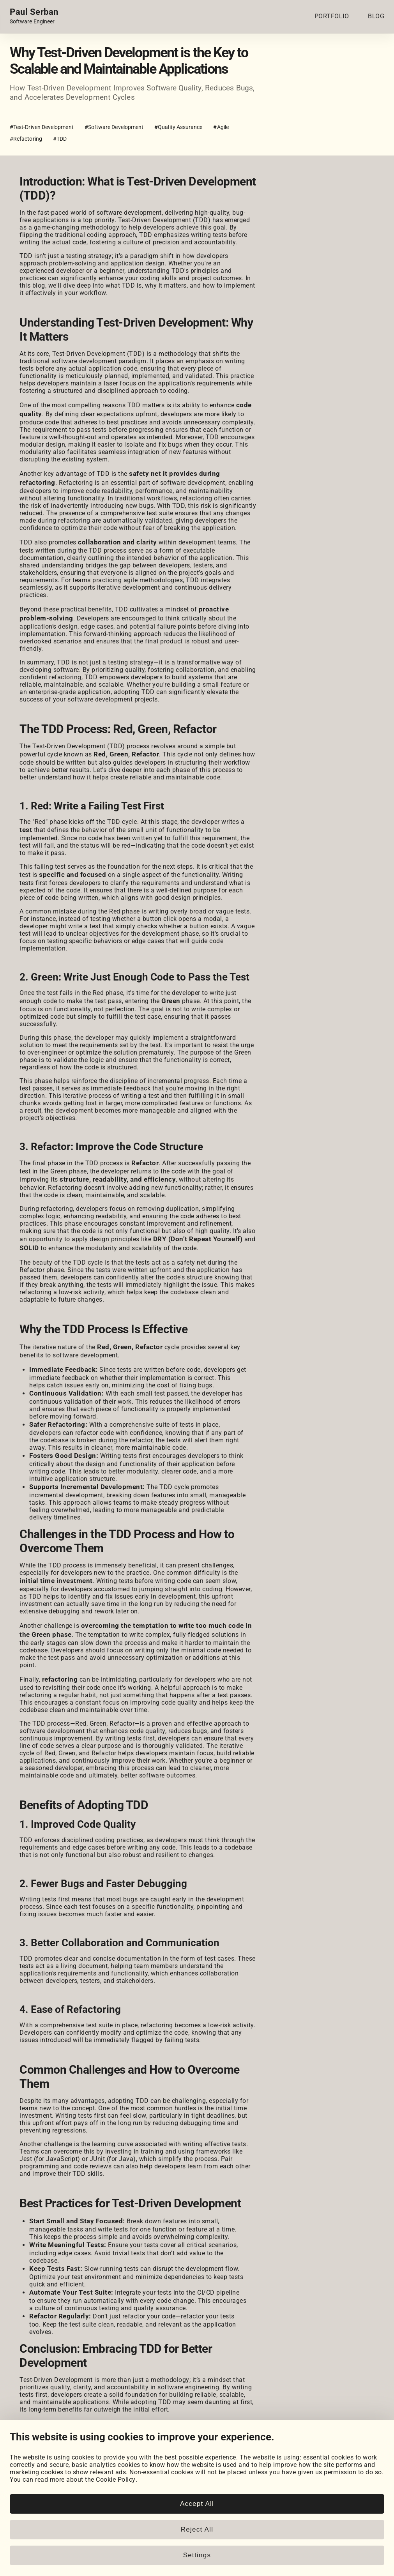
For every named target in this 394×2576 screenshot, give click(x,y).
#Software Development (114, 127)
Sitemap (372, 2569)
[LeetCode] (80, 2506)
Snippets (127, 2541)
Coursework (27, 2541)
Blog (120, 2526)
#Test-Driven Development (42, 127)
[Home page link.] (34, 16)
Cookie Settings (242, 2526)
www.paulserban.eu (326, 2569)
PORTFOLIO (331, 16)
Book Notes (131, 2549)
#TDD (60, 139)
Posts (122, 2534)
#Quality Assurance (178, 127)
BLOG (376, 16)
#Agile (220, 127)
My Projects (27, 2534)
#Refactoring (26, 139)
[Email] (102, 2506)
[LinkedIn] (15, 2506)
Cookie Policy (239, 2534)
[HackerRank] (58, 2506)
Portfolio (22, 2526)
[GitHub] (37, 2506)
